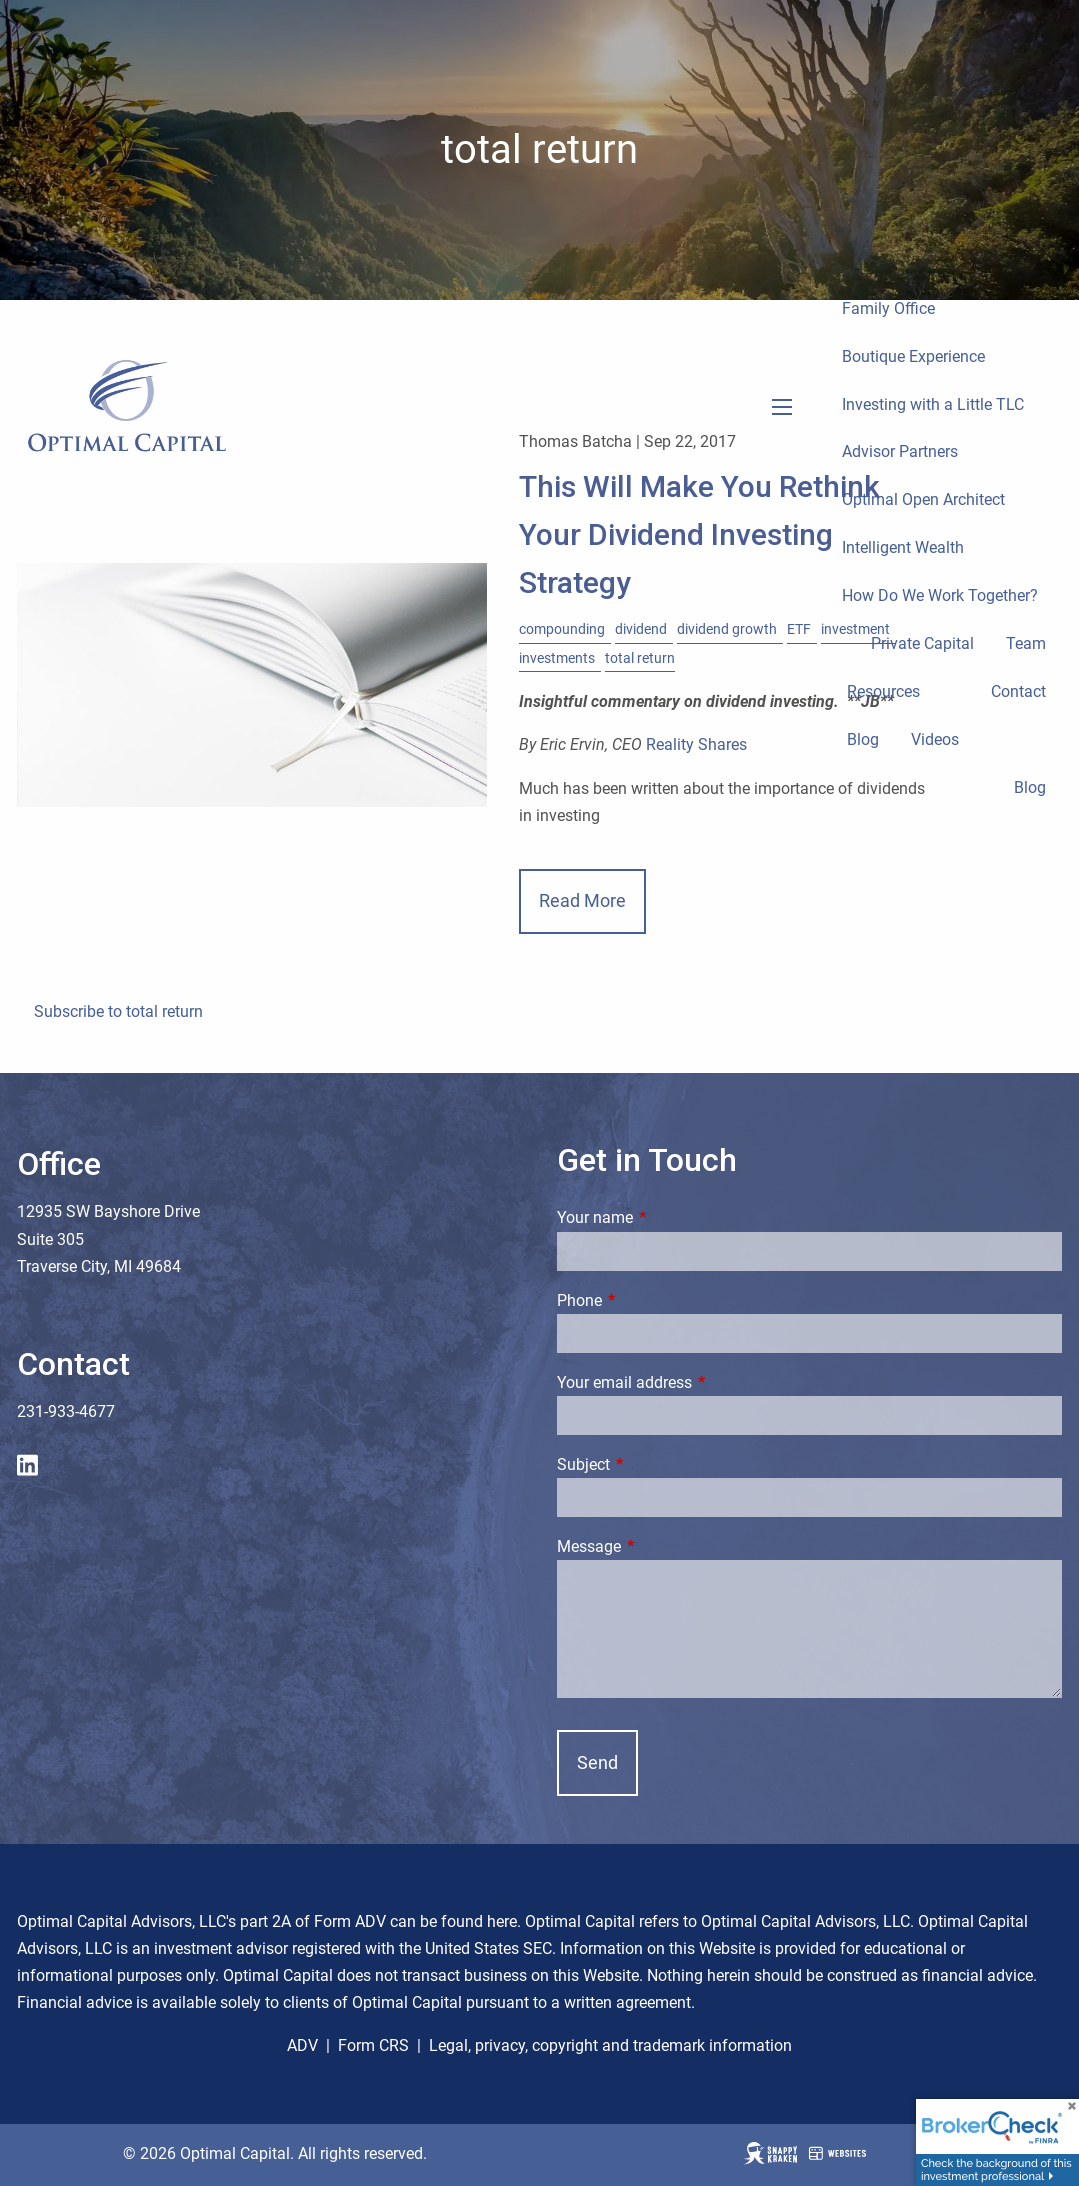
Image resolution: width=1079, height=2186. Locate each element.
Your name (670, 1217)
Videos (935, 739)
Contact (1018, 691)
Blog (863, 739)
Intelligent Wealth (903, 547)
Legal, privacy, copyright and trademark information (610, 2045)
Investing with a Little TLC (933, 404)
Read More (582, 900)
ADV (302, 2045)
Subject (658, 1464)
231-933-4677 (66, 1411)
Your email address (699, 1382)
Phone (654, 1300)
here (502, 1921)
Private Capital (922, 643)
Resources (883, 691)
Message (664, 1546)
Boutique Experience (913, 356)
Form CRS (373, 2045)
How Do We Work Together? (940, 595)
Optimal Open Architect (923, 499)
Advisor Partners (900, 451)
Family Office (888, 308)
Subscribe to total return (118, 1011)
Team (1026, 643)
